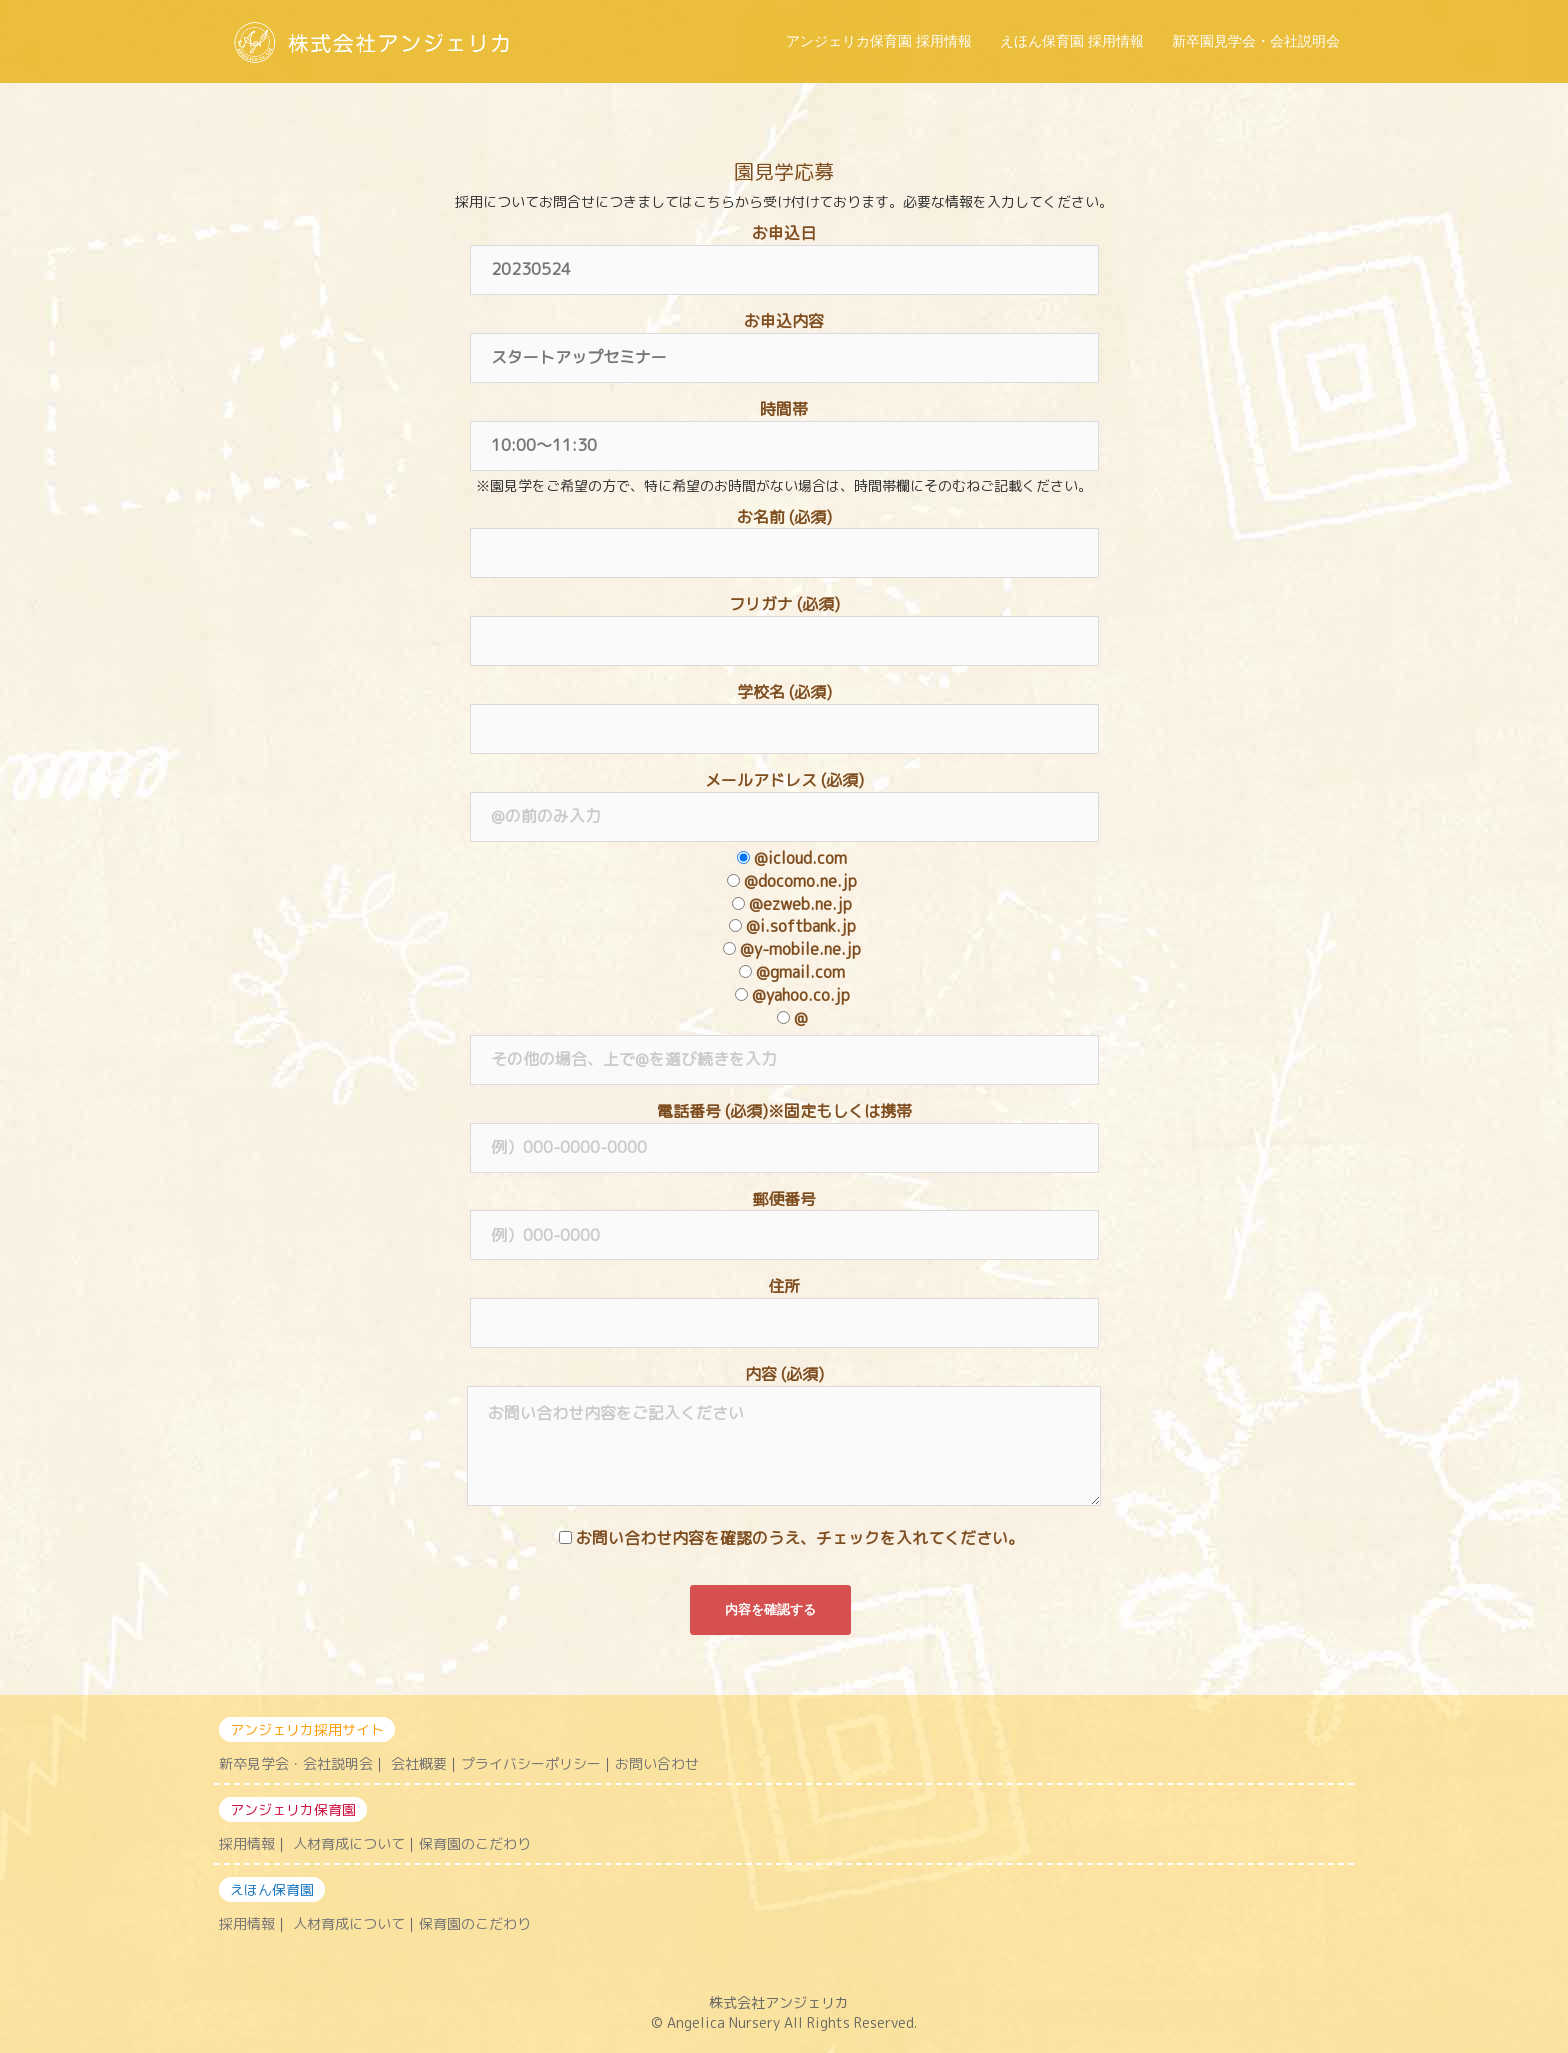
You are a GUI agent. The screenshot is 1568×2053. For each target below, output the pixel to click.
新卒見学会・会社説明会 (296, 1763)
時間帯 (784, 427)
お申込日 (784, 251)
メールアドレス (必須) (784, 798)
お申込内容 (784, 339)
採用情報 (247, 1843)
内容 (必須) (784, 1437)
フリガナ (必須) (784, 622)
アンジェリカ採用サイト (307, 1729)
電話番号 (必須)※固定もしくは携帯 (784, 1129)
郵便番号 (784, 1217)
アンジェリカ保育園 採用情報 (879, 41)
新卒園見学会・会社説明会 (1256, 41)
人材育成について (349, 1843)
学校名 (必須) (784, 710)
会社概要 (419, 1763)
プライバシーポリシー (531, 1763)
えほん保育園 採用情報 (1072, 41)
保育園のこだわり (475, 1843)
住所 (784, 1304)
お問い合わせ (657, 1763)
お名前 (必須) (784, 535)
